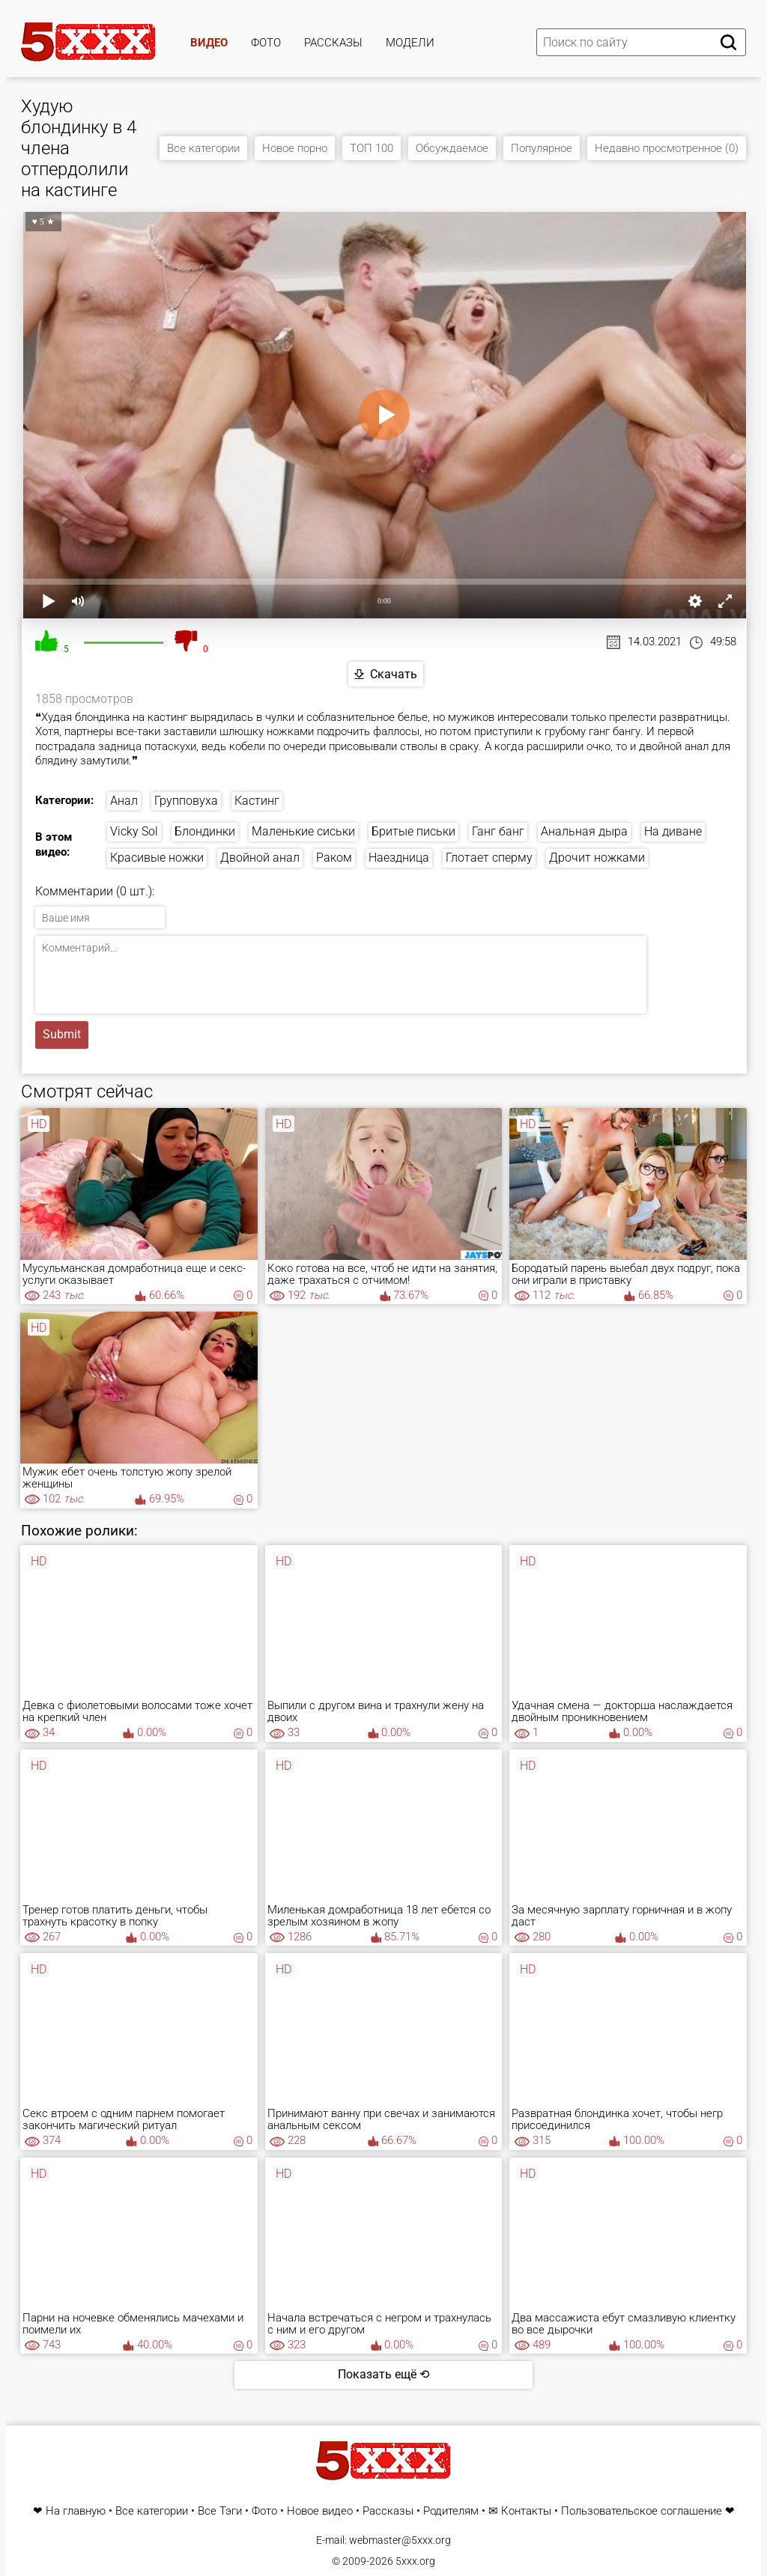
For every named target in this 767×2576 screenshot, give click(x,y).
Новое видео (320, 2511)
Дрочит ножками (597, 857)
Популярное (541, 148)
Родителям (451, 2511)
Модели (410, 42)
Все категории (203, 148)
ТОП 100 (371, 148)
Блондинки (205, 831)
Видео (209, 42)
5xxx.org (415, 2561)
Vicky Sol (134, 831)
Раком (334, 857)
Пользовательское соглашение (641, 2511)
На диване (673, 831)
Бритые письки (413, 831)
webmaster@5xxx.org (400, 2540)
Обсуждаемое (452, 148)
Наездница (399, 857)
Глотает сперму (489, 857)
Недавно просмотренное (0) (667, 148)
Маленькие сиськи (303, 831)
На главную (76, 2511)
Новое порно (294, 148)
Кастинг (256, 801)
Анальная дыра (584, 831)
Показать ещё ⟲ (383, 2374)
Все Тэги (220, 2511)
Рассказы (333, 42)
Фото (266, 42)
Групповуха (186, 801)
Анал (124, 801)
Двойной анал (260, 857)
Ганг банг (498, 831)
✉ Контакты (519, 2511)
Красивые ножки (157, 857)
